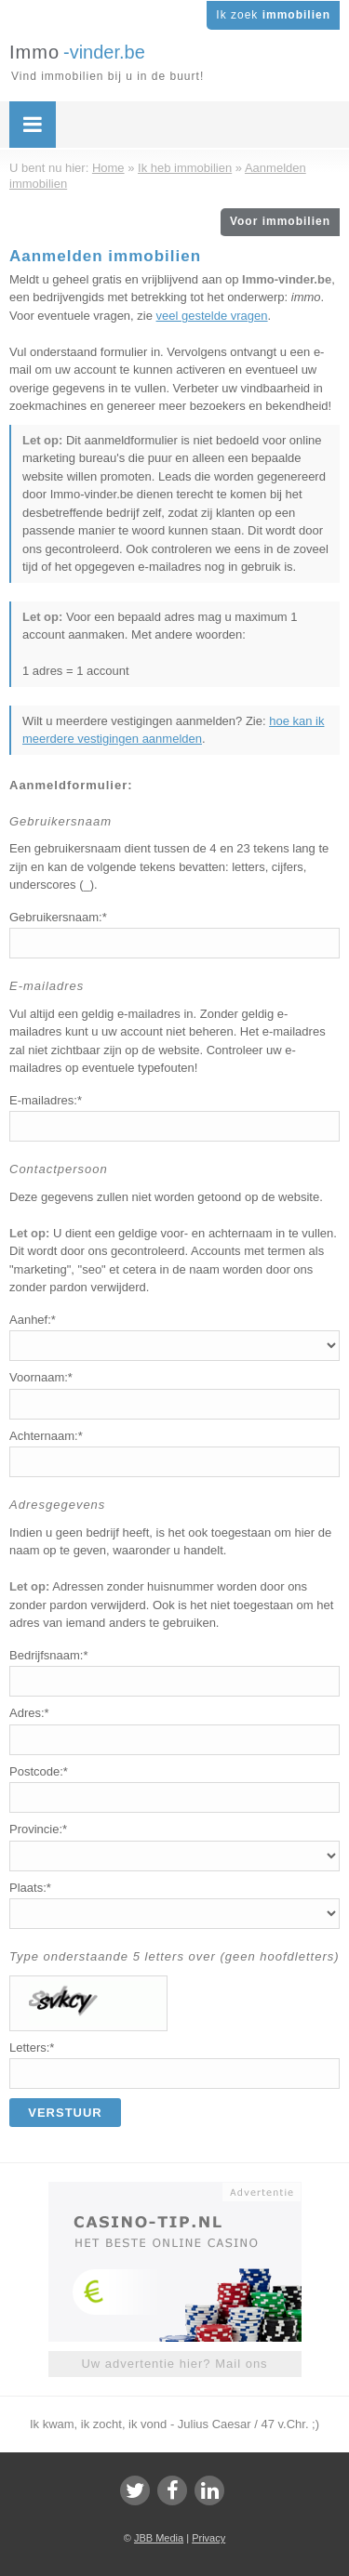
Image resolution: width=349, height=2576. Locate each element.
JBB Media (158, 2537)
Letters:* (31, 2047)
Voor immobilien (280, 221)
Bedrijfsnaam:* (48, 1655)
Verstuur (65, 2113)
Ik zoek (273, 14)
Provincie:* (38, 1829)
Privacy (208, 2537)
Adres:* (29, 1713)
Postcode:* (38, 1771)
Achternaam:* (46, 1436)
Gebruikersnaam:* (58, 917)
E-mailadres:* (45, 1100)
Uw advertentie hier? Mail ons (174, 2364)
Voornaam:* (41, 1377)
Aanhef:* (32, 1320)
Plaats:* (30, 1888)
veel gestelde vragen (212, 316)
